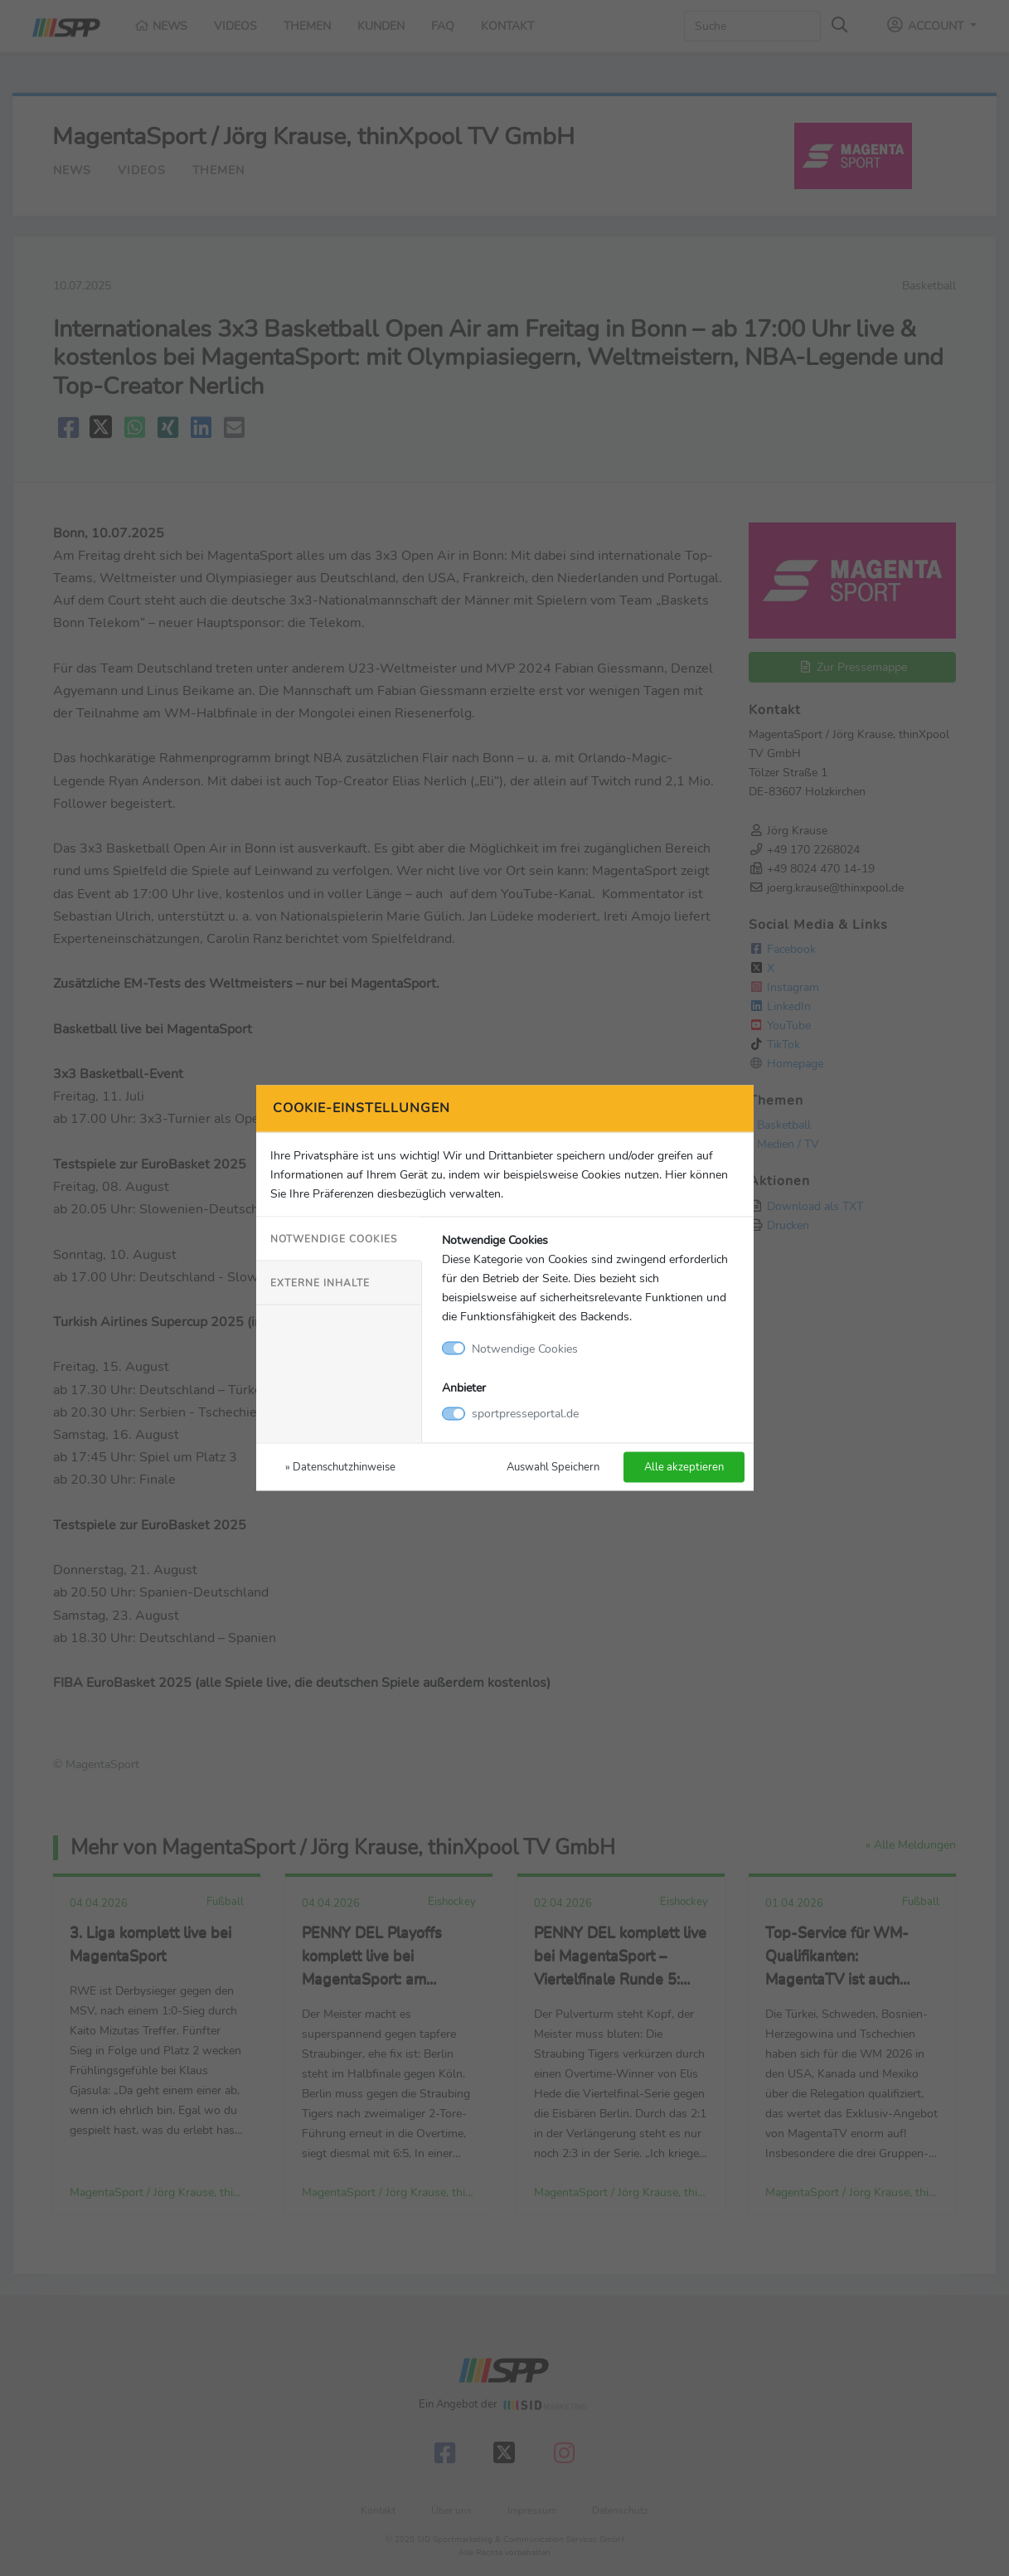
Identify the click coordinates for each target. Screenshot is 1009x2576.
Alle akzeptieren (684, 1467)
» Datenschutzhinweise (340, 1467)
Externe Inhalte (320, 1282)
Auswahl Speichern (553, 1467)
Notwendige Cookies (333, 1238)
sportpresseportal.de (525, 1413)
